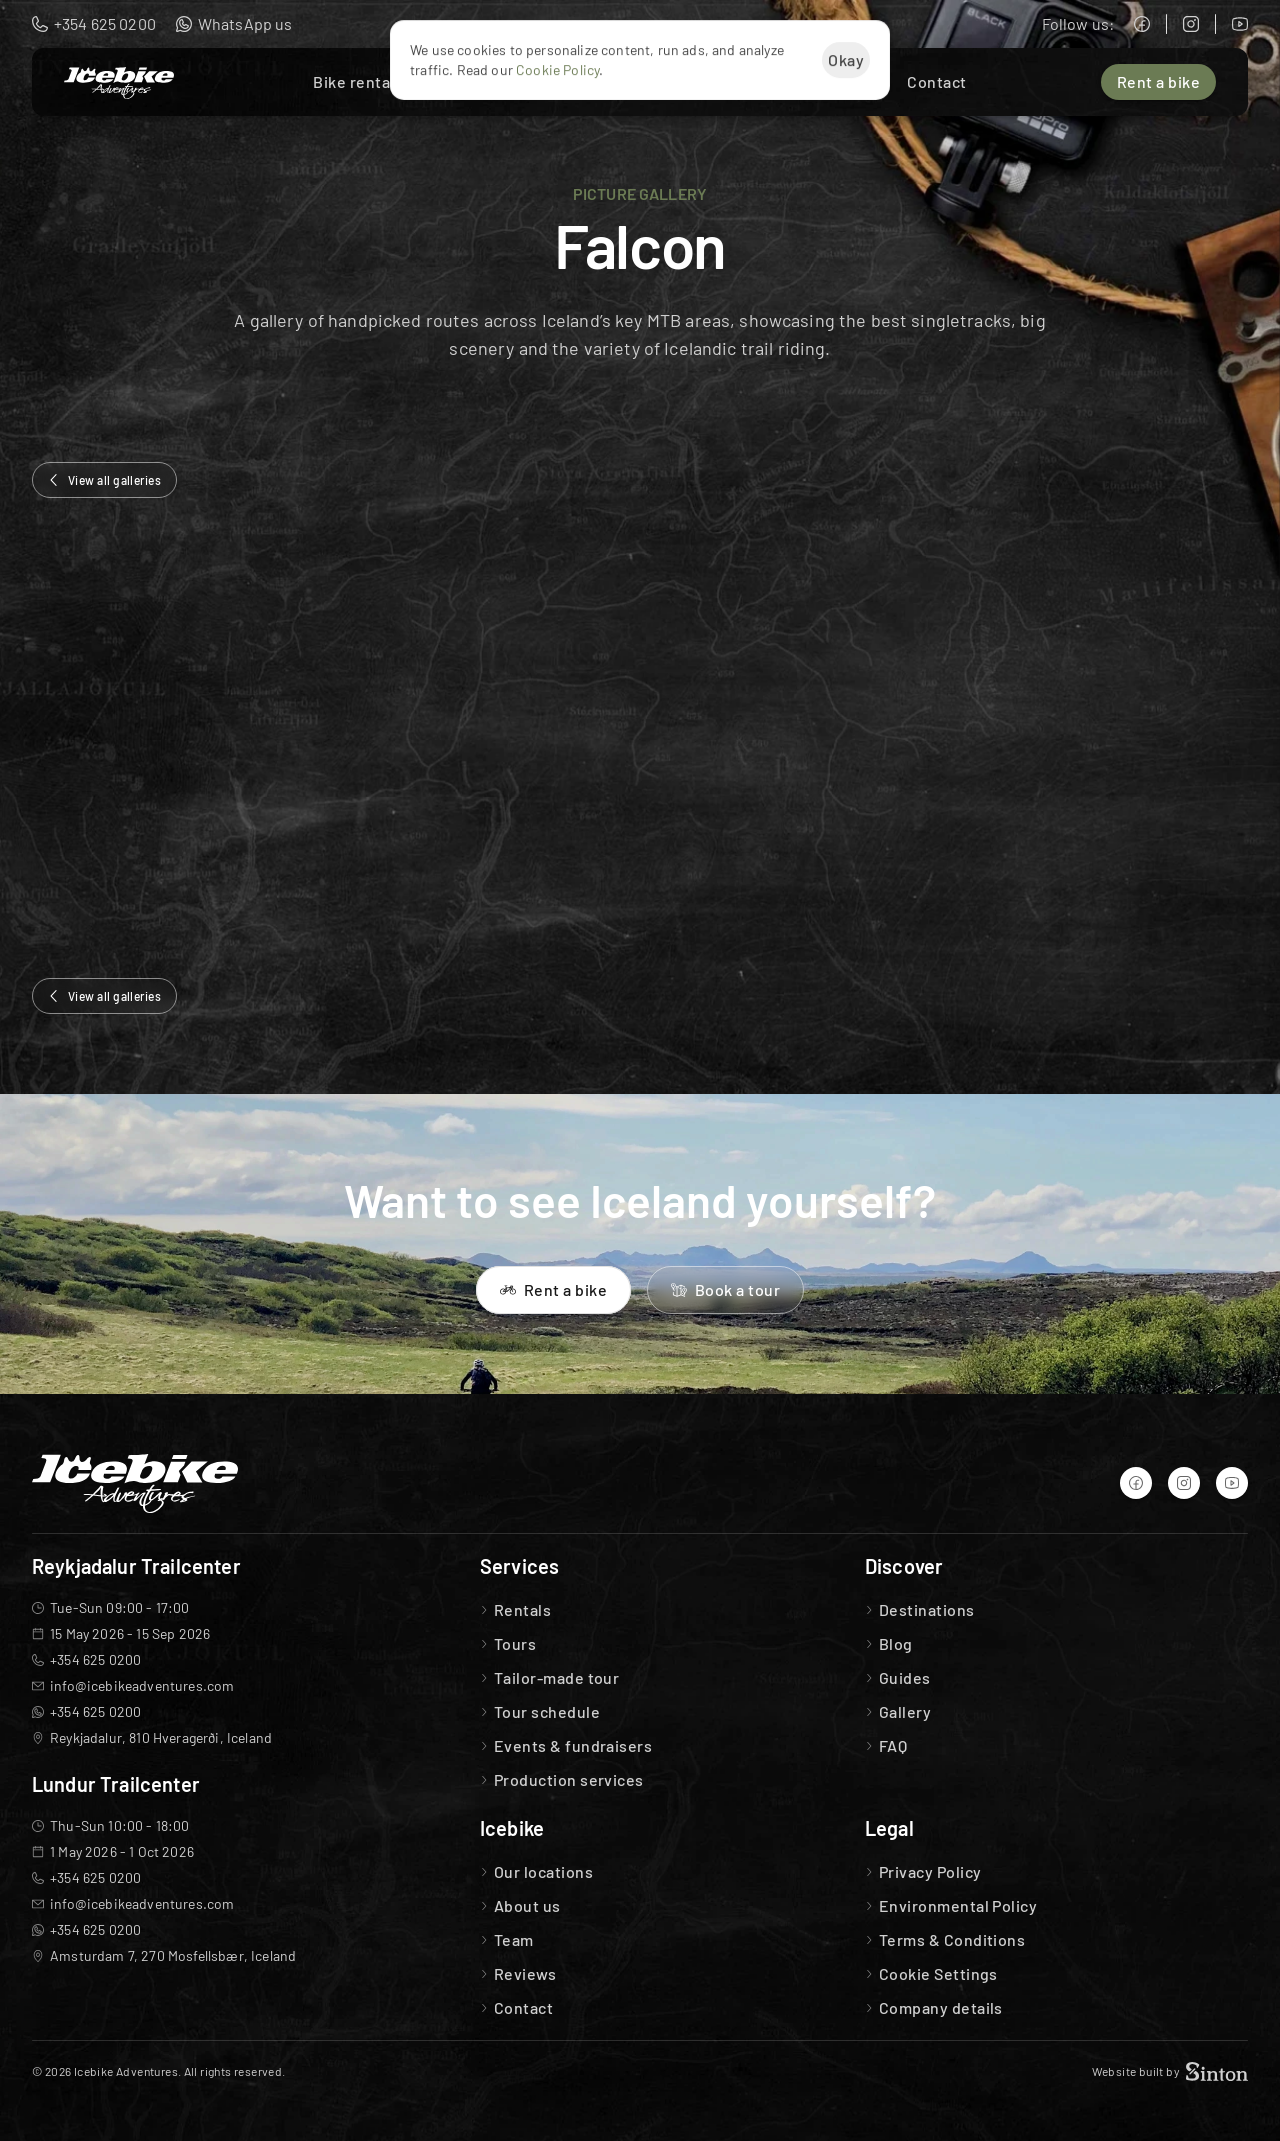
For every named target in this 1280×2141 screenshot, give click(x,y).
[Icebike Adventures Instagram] (1191, 24)
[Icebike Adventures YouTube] (1240, 24)
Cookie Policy (557, 69)
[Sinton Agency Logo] (1217, 2071)
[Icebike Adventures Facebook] (1142, 24)
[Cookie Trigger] (938, 1974)
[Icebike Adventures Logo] (119, 83)
